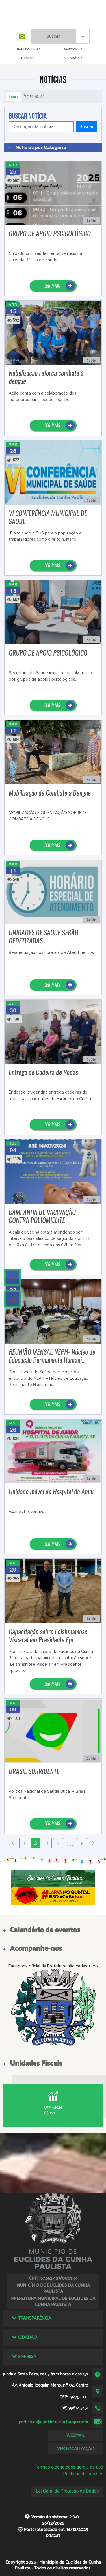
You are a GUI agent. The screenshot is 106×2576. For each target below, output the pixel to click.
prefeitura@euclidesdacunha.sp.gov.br (53, 2422)
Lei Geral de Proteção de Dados (67, 2491)
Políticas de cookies (83, 2473)
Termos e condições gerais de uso (69, 2467)
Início (13, 96)
